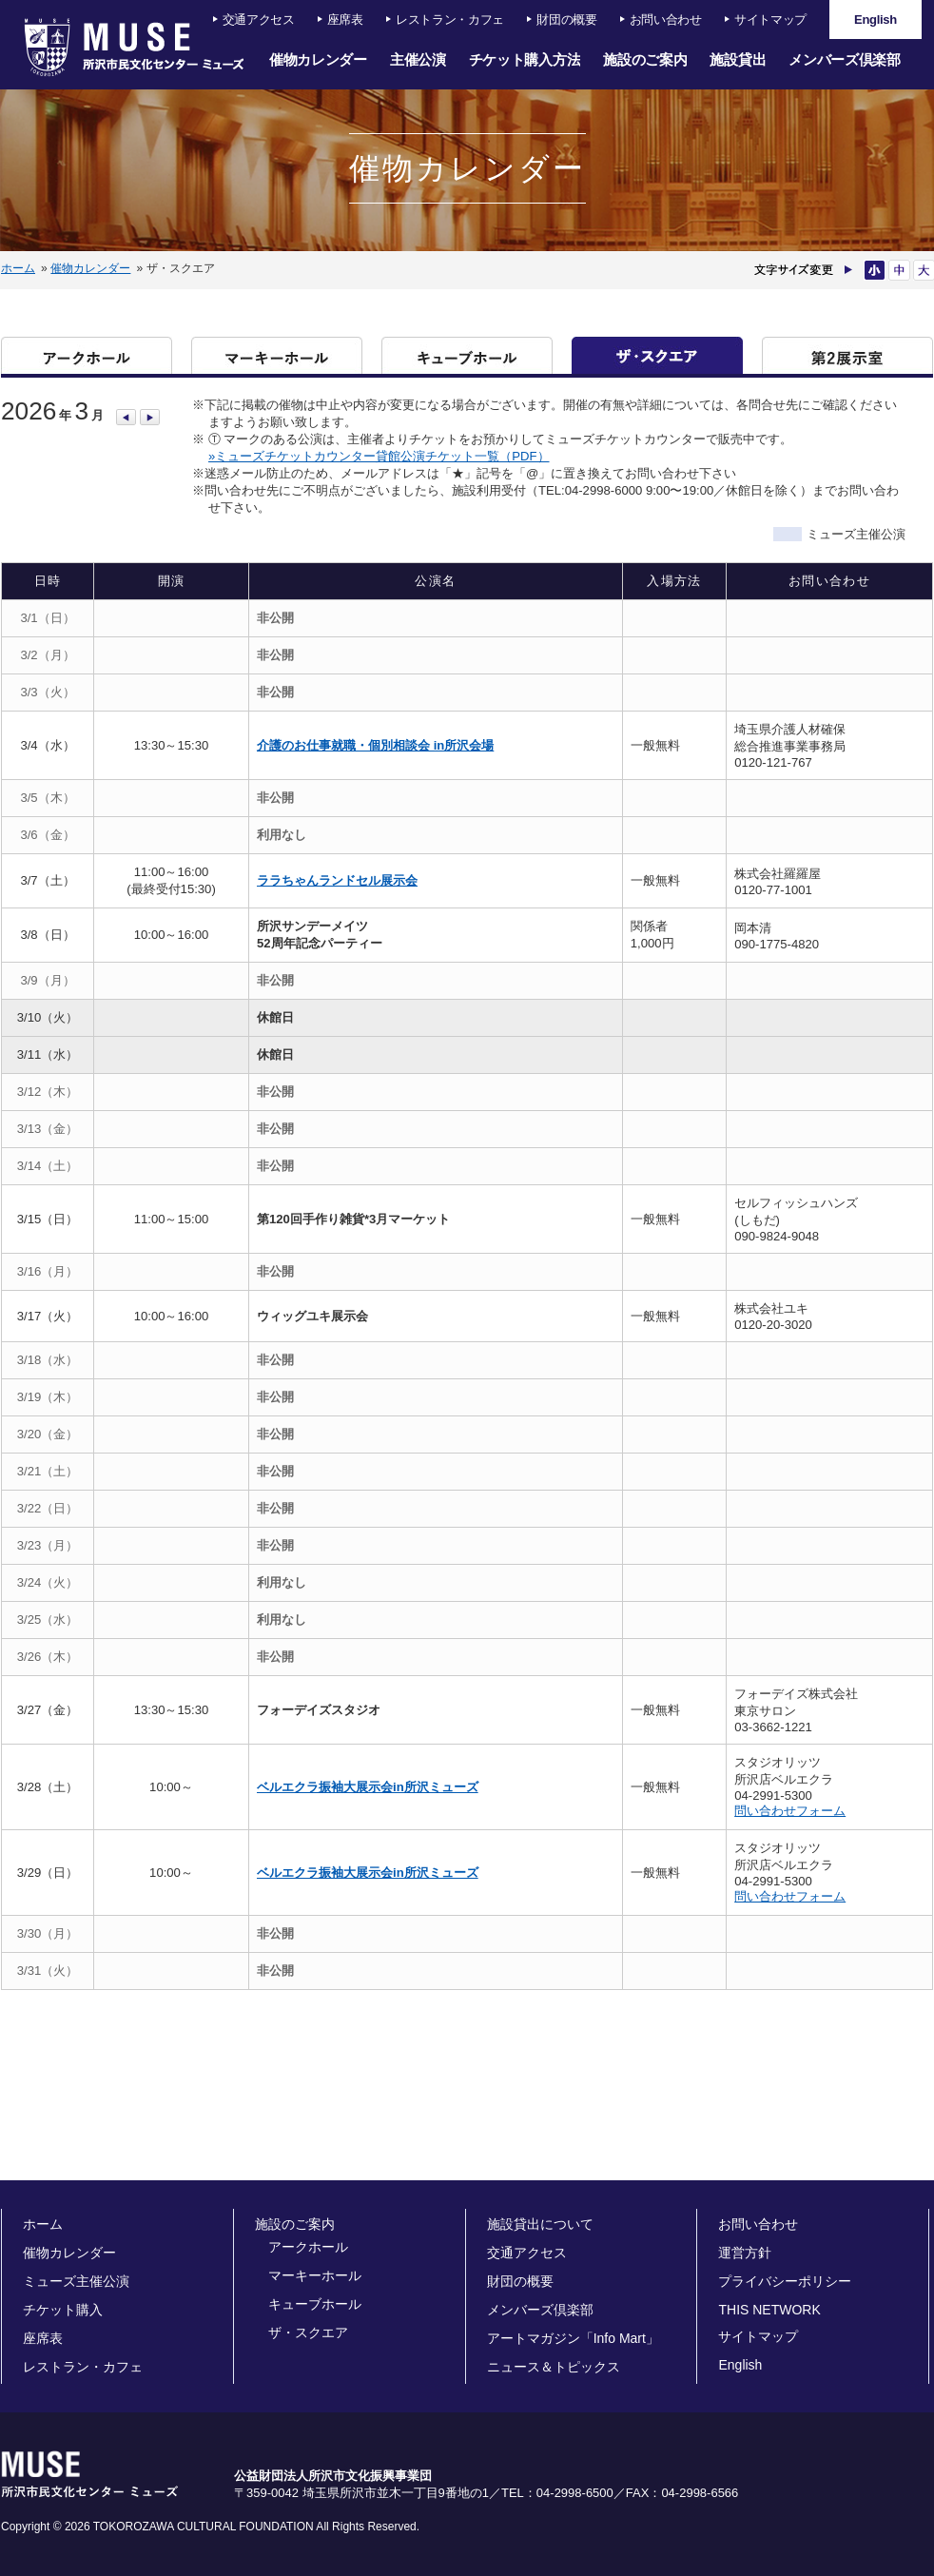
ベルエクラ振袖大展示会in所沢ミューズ (367, 1787)
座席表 (345, 19)
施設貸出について (540, 2224)
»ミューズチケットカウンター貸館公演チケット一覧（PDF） (379, 456)
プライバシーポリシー (784, 2281)
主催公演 (418, 59)
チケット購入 (63, 2309)
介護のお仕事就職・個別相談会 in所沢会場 (375, 745)
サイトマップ (770, 19)
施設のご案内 (645, 59)
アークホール (86, 355)
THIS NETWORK (769, 2309)
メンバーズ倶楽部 (844, 59)
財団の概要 (566, 19)
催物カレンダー (318, 59)
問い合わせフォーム (790, 1811)
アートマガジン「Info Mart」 (573, 2338)
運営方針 (744, 2252)
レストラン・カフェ (450, 19)
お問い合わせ (666, 19)
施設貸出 (738, 59)
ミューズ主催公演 (76, 2281)
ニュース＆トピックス (553, 2366)
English (740, 2364)
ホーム (18, 268)
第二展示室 (847, 355)
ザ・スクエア (657, 355)
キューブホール (467, 355)
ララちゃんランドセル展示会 (337, 880)
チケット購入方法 (525, 59)
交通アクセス (259, 19)
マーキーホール (276, 355)
